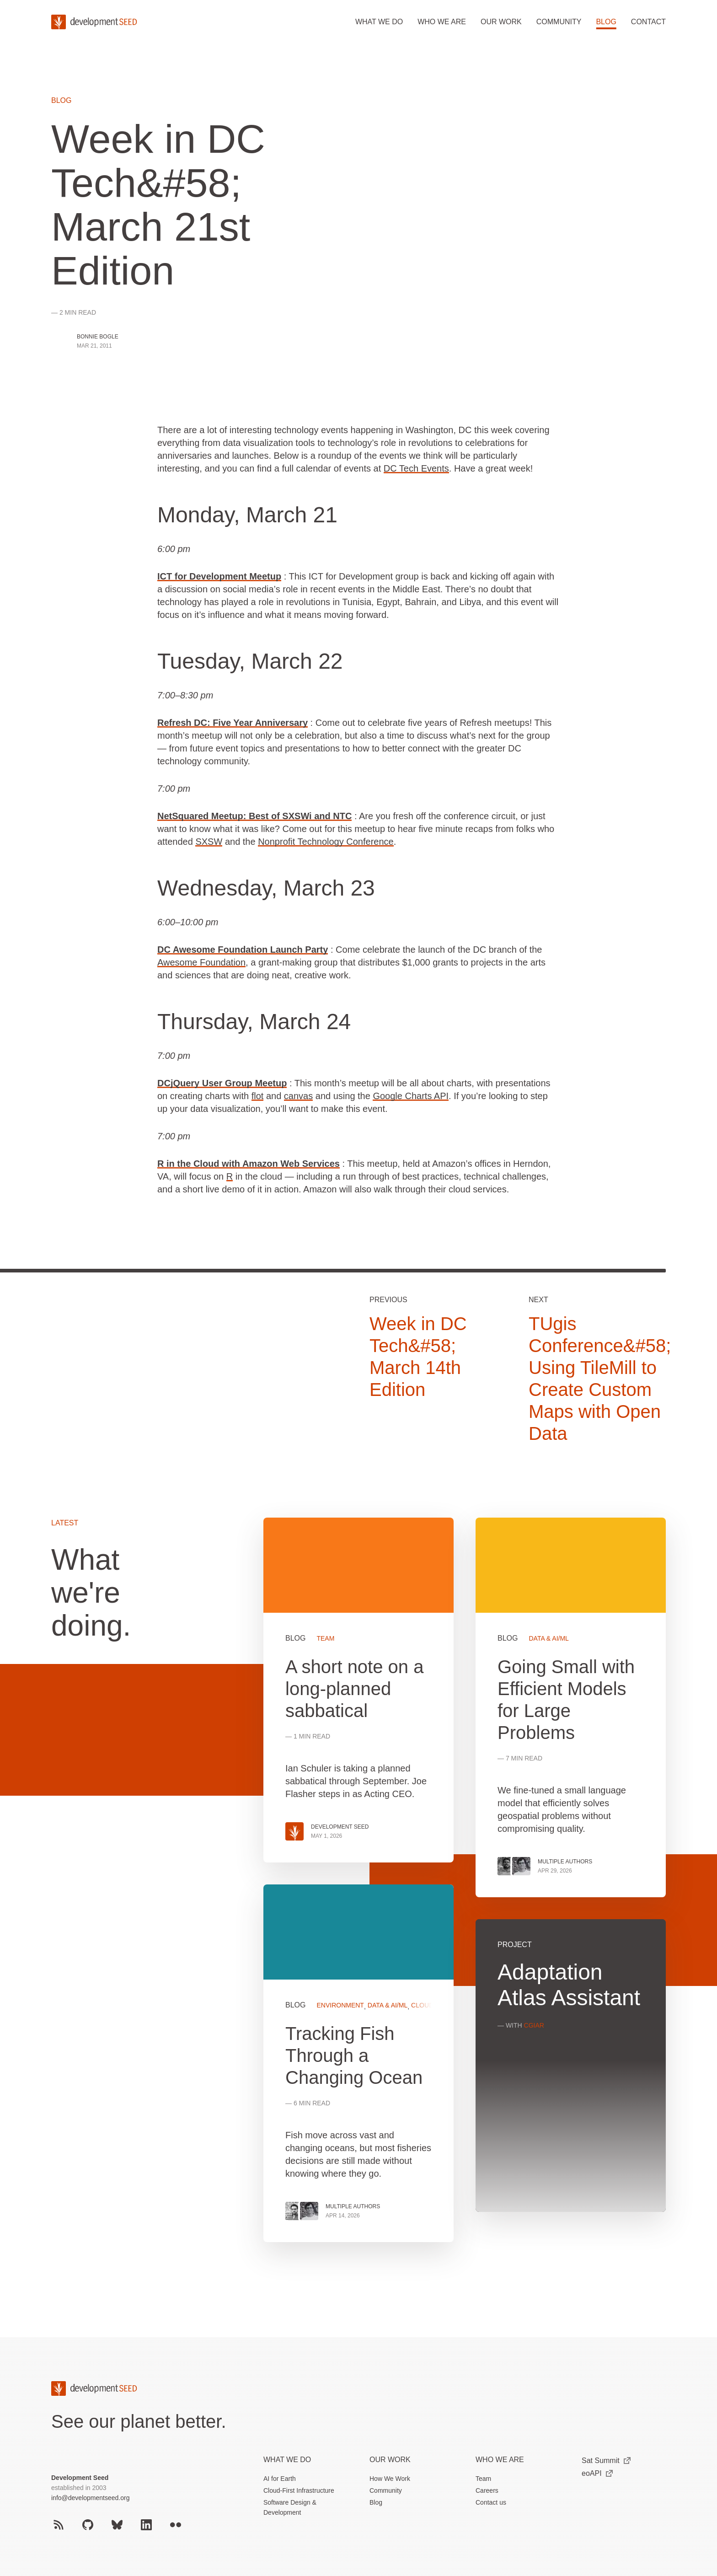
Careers (487, 2490)
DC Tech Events (416, 468)
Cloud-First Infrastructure (298, 2490)
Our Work (390, 2459)
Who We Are (500, 2459)
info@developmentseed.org (90, 2497)
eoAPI (597, 2473)
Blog (606, 22)
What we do (379, 22)
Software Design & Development (289, 2507)
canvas (298, 1096)
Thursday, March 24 (254, 1021)
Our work (501, 22)
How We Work (389, 2478)
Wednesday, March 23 (266, 888)
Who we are (441, 22)
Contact (648, 22)
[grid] (464, 1891)
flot (257, 1096)
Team (483, 2478)
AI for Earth (279, 2478)
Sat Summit (606, 2460)
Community (559, 22)
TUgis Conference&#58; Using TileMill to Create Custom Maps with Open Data (600, 1379)
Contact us (491, 2502)
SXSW (208, 842)
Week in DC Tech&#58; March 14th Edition (418, 1357)
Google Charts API (411, 1096)
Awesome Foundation (201, 962)
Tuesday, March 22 (250, 661)
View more (358, 2063)
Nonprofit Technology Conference (325, 842)
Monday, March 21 (247, 515)
